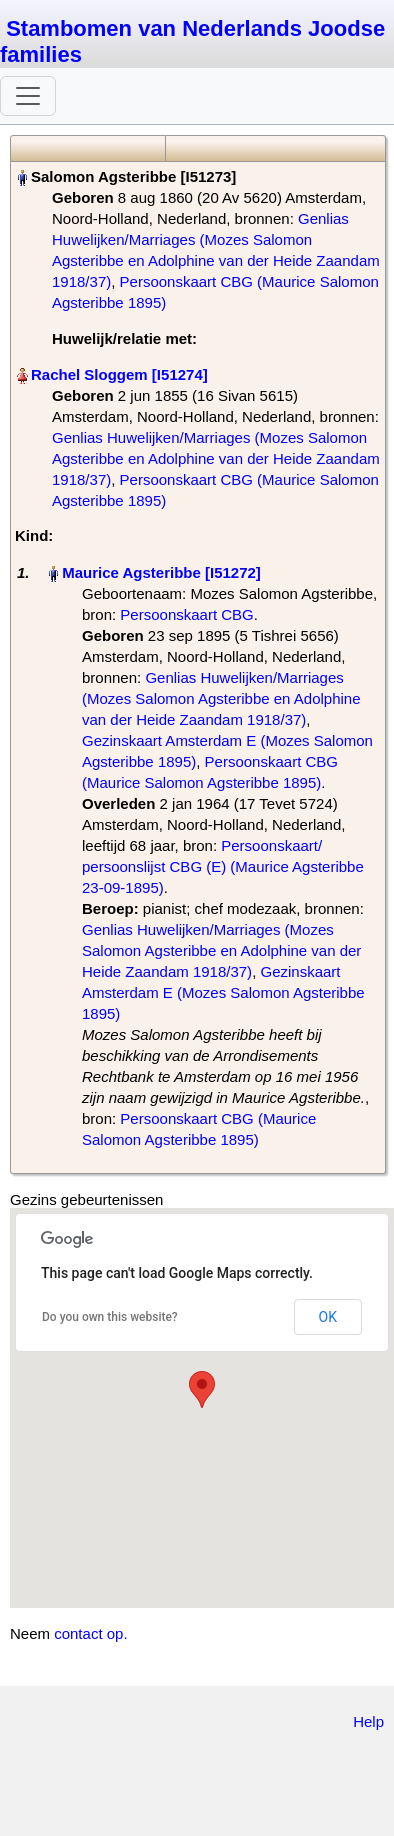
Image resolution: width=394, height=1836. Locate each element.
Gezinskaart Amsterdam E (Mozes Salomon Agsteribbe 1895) (223, 992)
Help (368, 1721)
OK (328, 1317)
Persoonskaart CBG (186, 614)
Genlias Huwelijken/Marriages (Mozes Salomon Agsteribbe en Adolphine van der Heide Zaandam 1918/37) (216, 458)
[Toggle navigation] (28, 96)
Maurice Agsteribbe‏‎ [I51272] (161, 572)
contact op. (90, 1633)
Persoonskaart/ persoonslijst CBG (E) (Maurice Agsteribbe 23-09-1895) (223, 866)
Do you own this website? (110, 1317)
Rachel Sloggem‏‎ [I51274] (119, 374)
